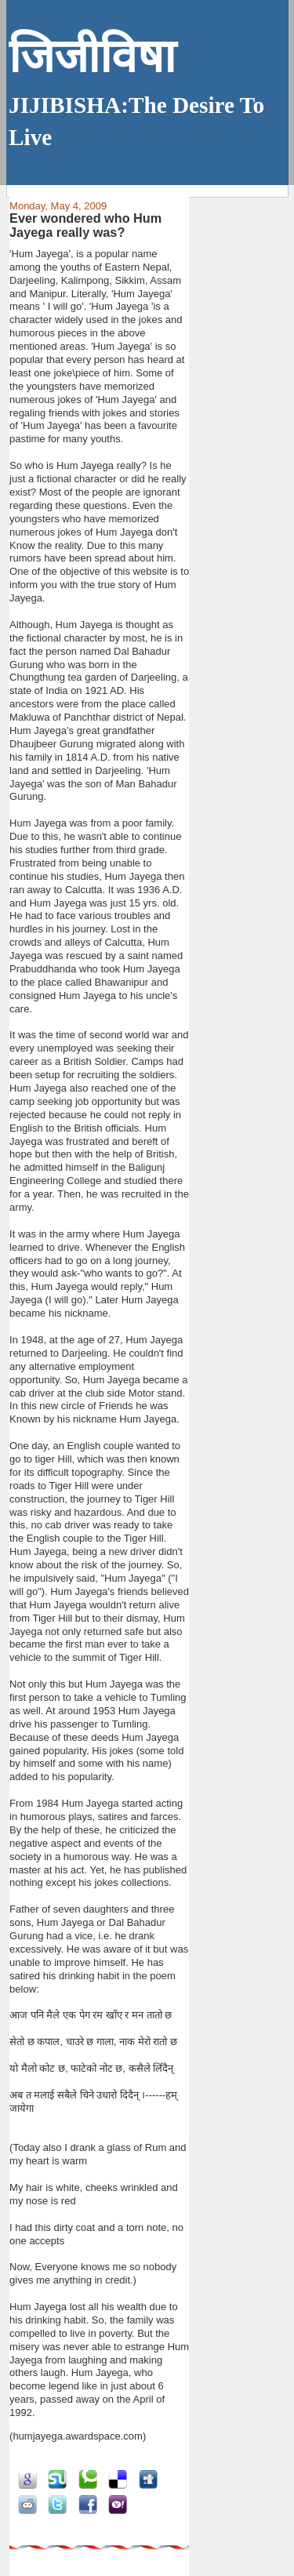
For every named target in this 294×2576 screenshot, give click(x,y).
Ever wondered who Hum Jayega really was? (85, 225)
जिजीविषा (92, 56)
